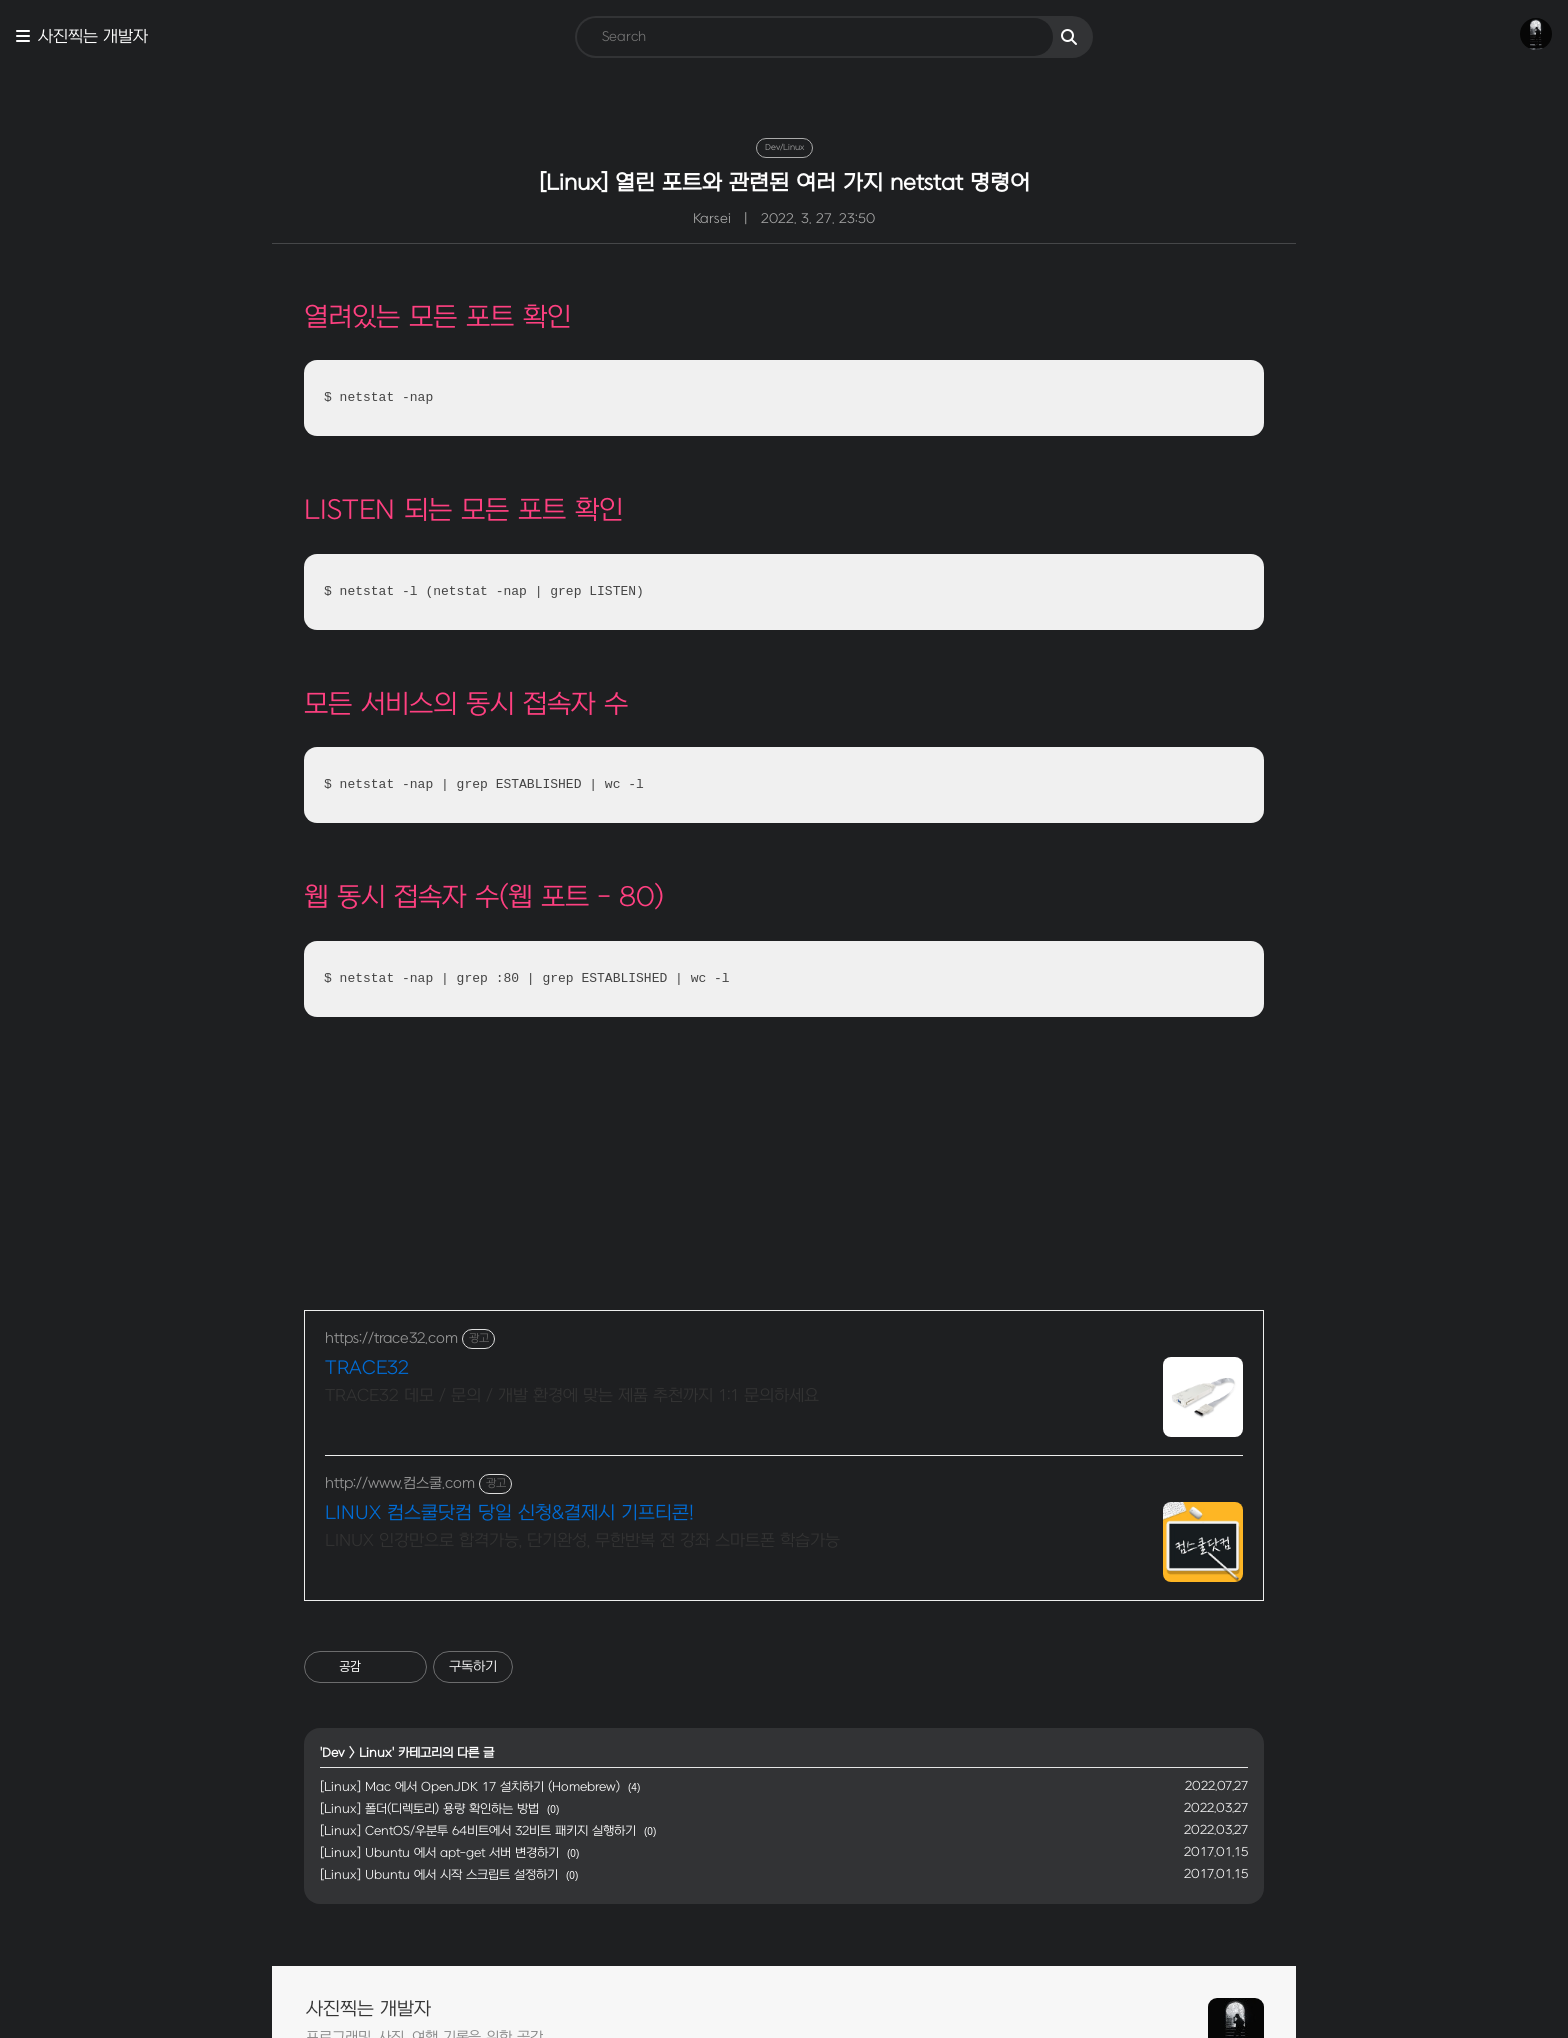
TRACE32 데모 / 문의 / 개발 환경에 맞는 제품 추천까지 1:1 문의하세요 (572, 1396)
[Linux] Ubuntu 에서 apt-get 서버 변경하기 (439, 1853)
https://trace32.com (391, 1338)
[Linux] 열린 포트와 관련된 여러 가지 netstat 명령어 (784, 183)
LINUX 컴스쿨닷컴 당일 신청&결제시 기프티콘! (509, 1513)
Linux (375, 1753)
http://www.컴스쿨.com (400, 1483)
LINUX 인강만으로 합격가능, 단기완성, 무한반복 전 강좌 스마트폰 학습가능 (582, 1541)
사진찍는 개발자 (93, 37)
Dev (333, 1753)
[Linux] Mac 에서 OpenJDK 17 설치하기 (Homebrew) (470, 1787)
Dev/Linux (784, 147)
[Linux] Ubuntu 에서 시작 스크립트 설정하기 (439, 1875)
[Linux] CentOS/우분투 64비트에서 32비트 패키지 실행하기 (478, 1831)
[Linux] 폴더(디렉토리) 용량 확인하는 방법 (429, 1809)
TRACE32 (367, 1368)
